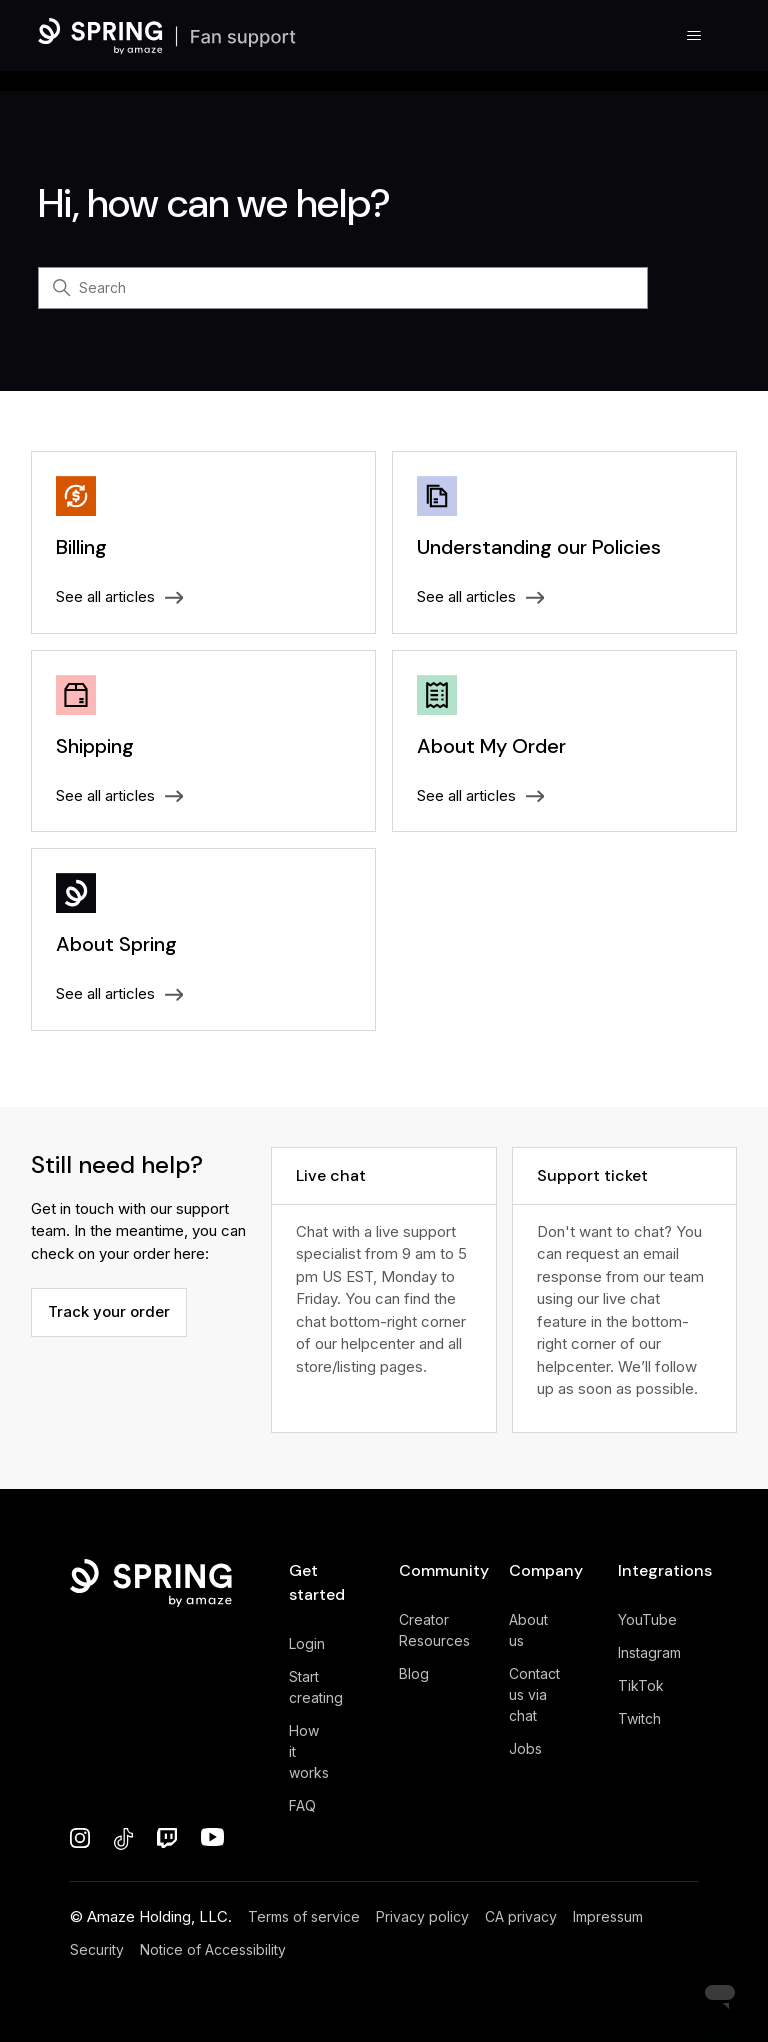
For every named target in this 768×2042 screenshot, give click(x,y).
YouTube (647, 1619)
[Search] (343, 288)
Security (97, 1949)
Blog (414, 1673)
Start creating (316, 1687)
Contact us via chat (534, 1694)
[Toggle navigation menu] (694, 36)
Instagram (649, 1652)
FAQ (302, 1805)
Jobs (525, 1748)
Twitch (639, 1718)
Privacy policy (422, 1916)
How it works (309, 1751)
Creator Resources (434, 1630)
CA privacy (521, 1916)
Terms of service (304, 1916)
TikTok (641, 1685)
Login (307, 1643)
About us (528, 1630)
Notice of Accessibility (213, 1949)
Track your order (109, 1311)
